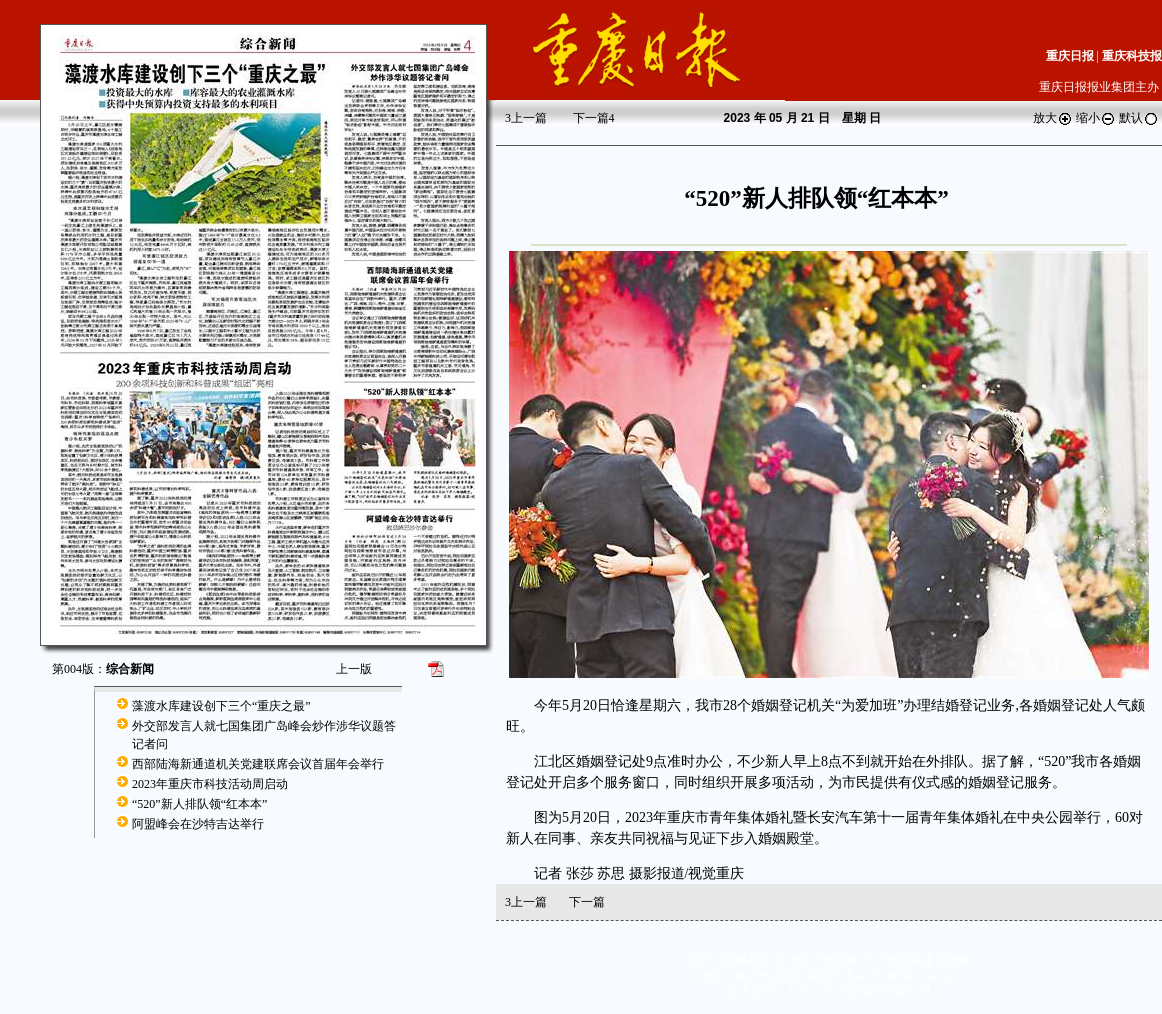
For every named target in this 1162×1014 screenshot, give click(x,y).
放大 (1053, 118)
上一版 (354, 669)
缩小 (1096, 118)
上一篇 (526, 118)
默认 (1139, 118)
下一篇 (594, 118)
